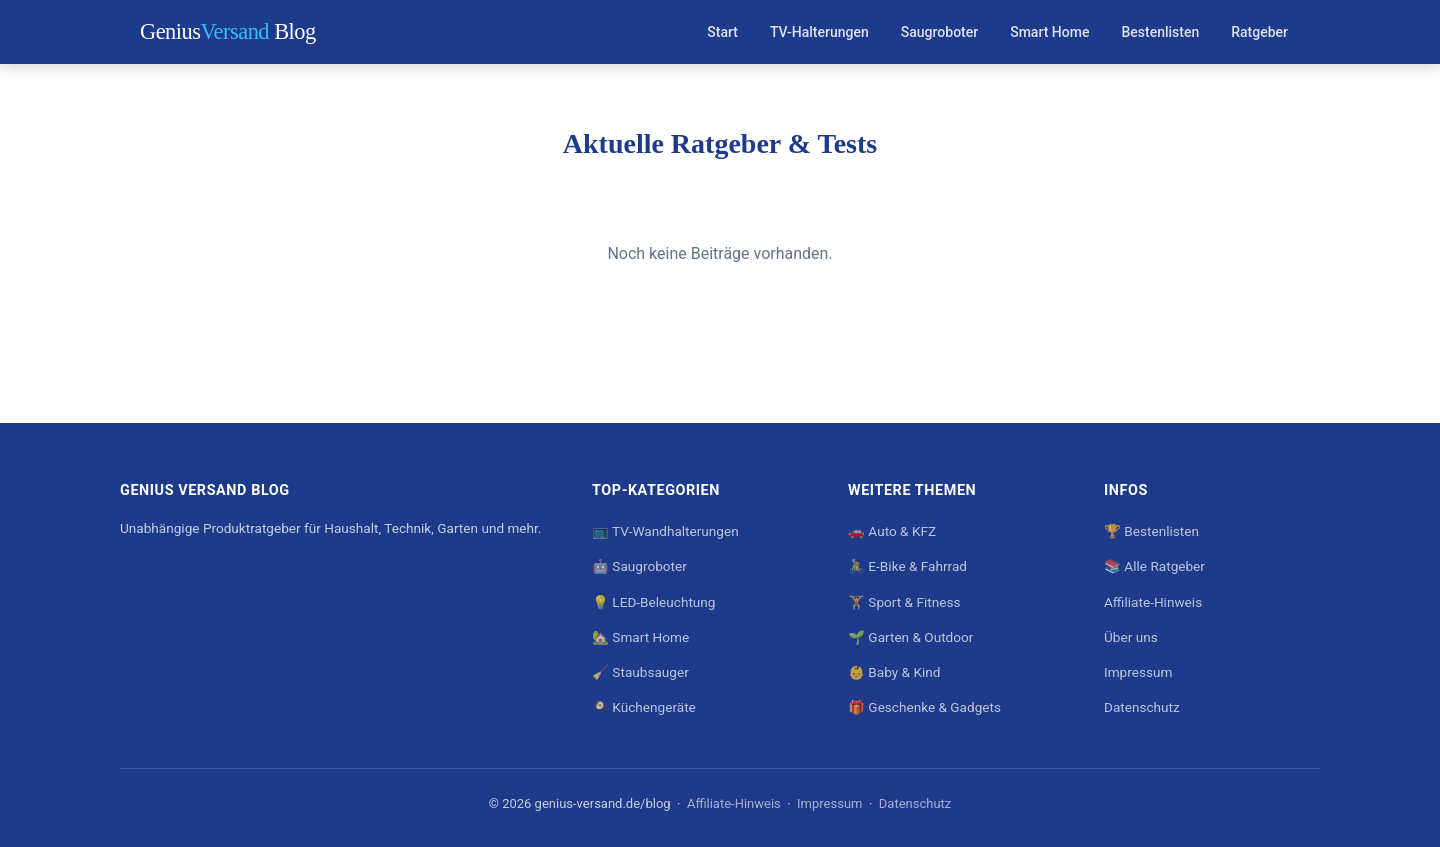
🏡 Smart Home (640, 637)
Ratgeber (1259, 32)
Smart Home (1049, 32)
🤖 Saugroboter (639, 566)
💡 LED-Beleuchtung (653, 602)
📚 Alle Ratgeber (1154, 566)
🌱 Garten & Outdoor (910, 637)
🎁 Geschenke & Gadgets (924, 707)
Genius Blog (228, 31)
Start (722, 32)
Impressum (1138, 672)
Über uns (1131, 637)
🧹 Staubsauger (640, 672)
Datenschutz (1142, 707)
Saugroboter (939, 32)
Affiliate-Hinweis (1153, 602)
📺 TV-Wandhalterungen (665, 531)
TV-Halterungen (819, 32)
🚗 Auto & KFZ (892, 531)
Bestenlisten (1160, 32)
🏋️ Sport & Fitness (904, 602)
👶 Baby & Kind (894, 672)
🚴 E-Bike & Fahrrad (907, 566)
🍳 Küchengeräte (644, 707)
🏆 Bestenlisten (1151, 531)
